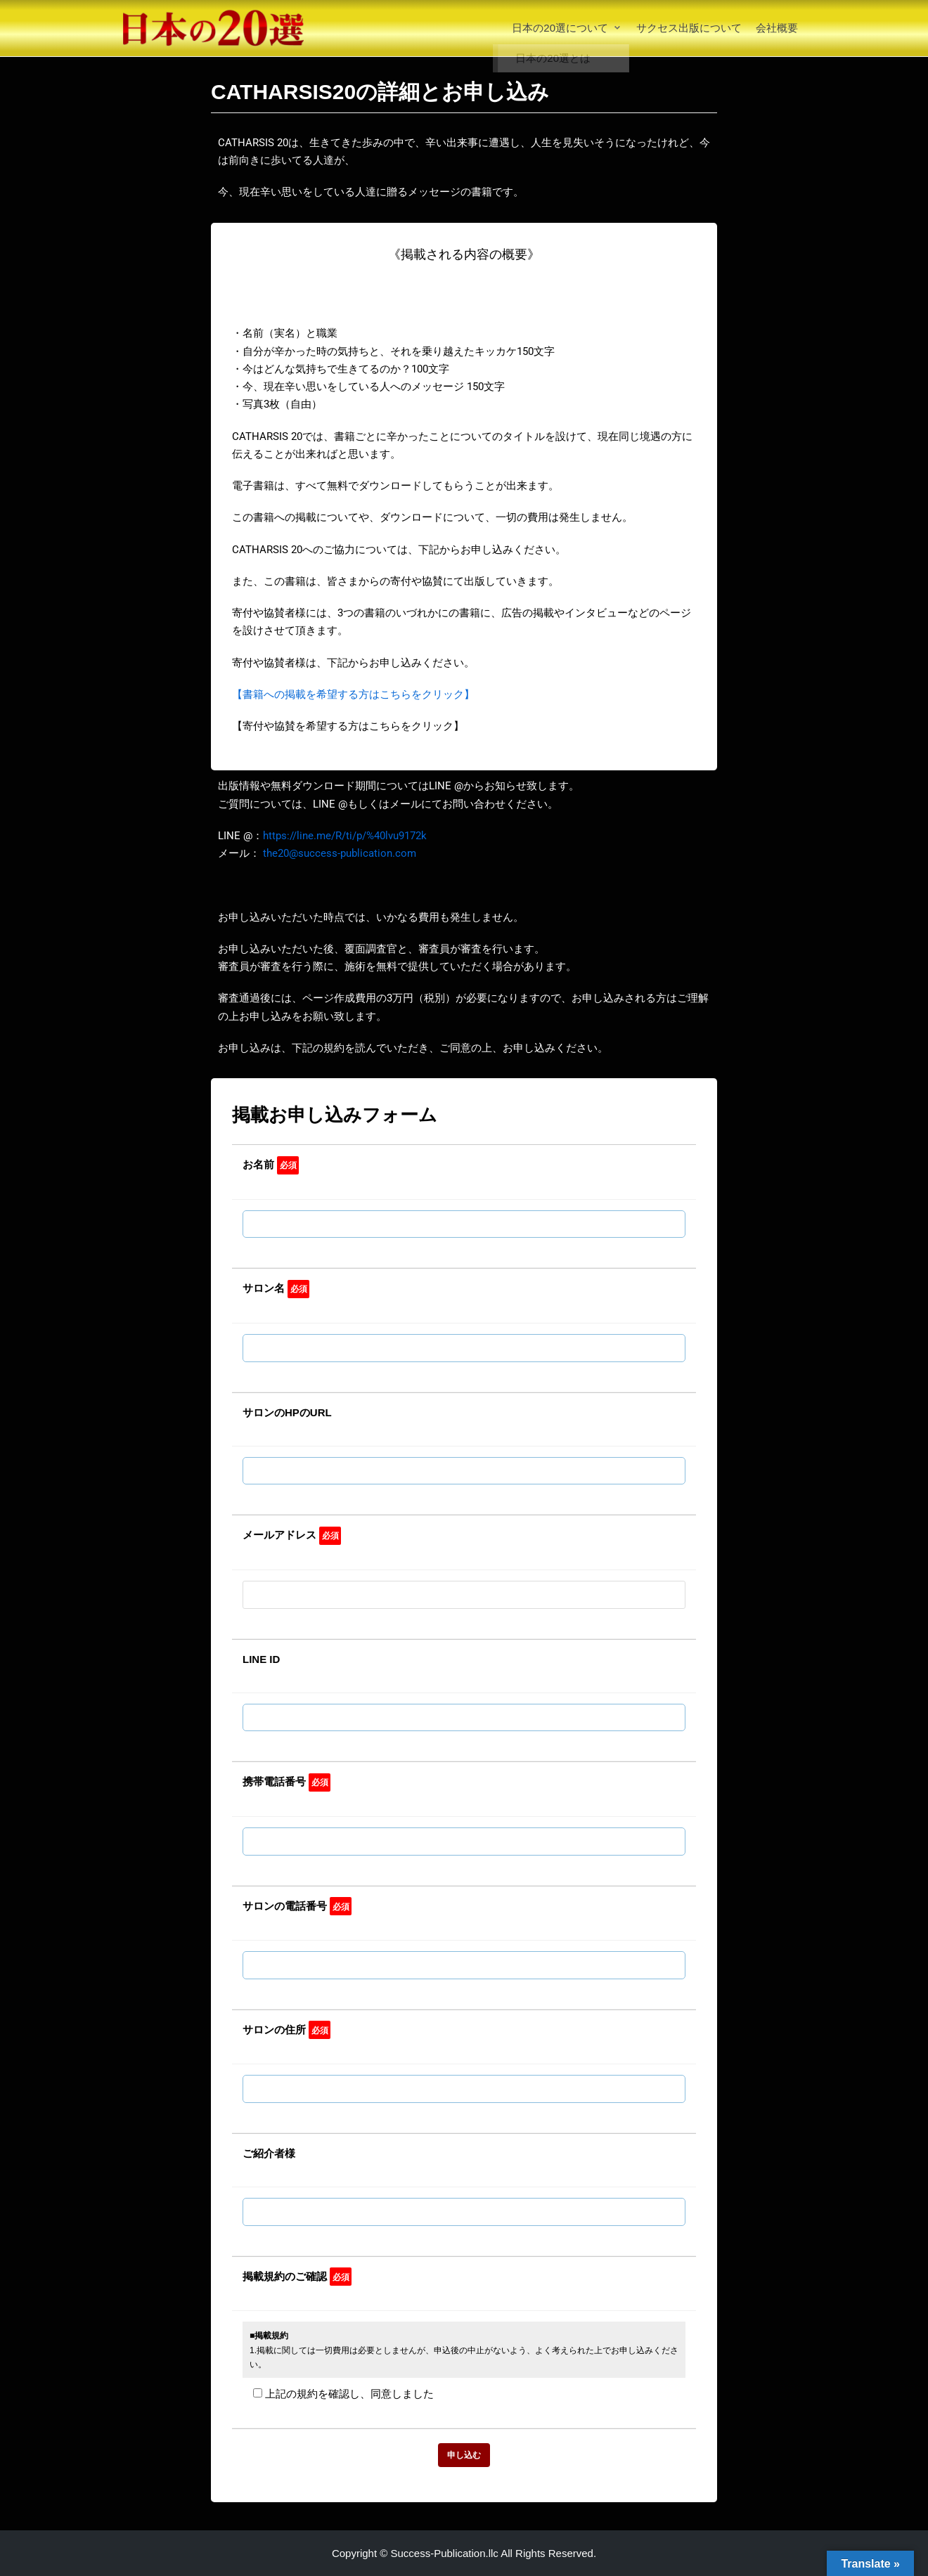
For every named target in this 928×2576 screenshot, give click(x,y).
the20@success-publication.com (339, 853)
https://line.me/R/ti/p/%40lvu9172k (345, 835)
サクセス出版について (689, 28)
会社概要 (777, 28)
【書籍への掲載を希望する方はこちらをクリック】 (353, 694)
